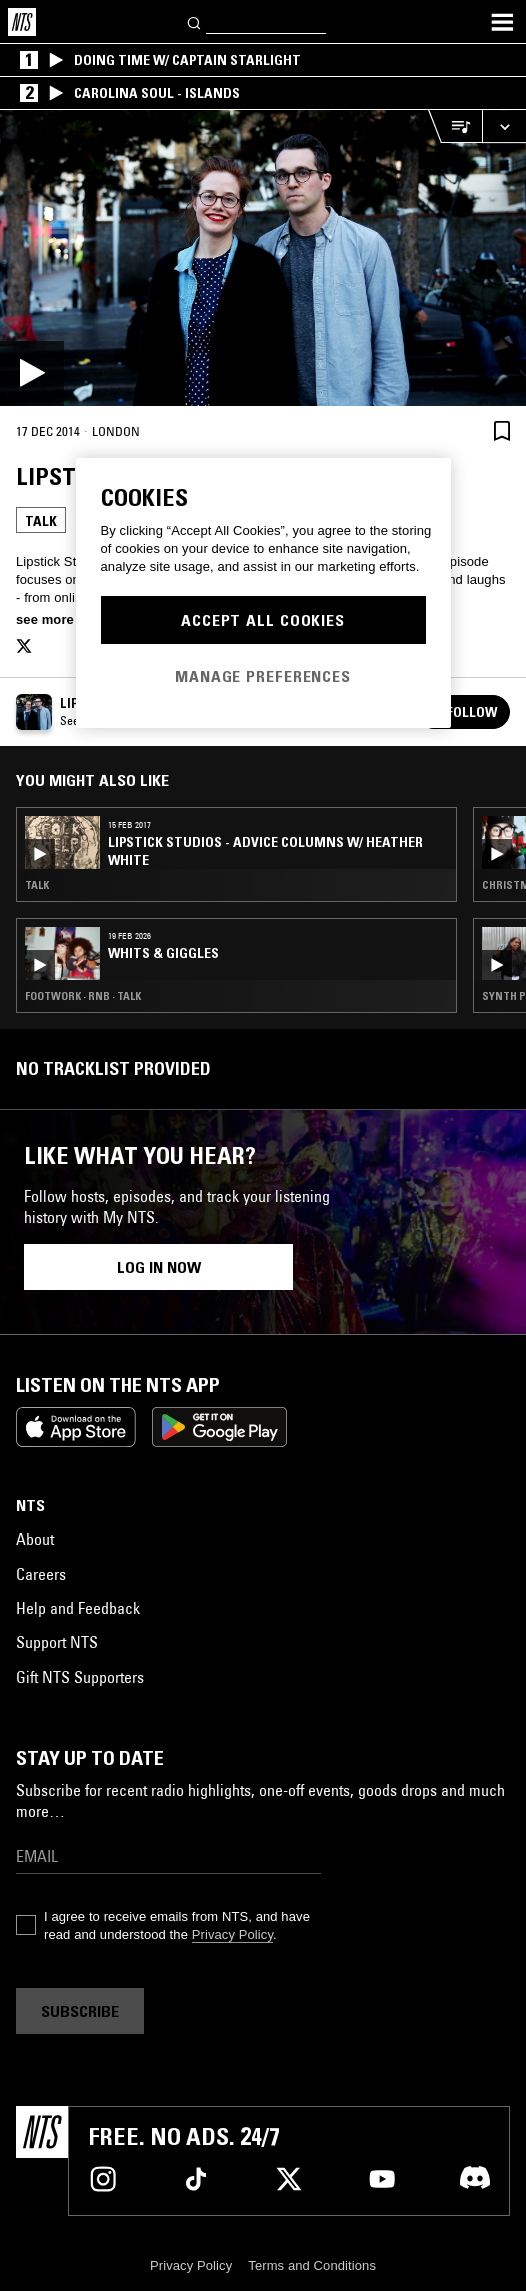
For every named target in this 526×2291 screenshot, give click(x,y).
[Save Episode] (502, 430)
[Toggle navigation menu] (502, 22)
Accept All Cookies (263, 620)
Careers (41, 1574)
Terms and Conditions (312, 2265)
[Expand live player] (504, 126)
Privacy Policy (232, 1934)
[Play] (263, 258)
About (35, 1539)
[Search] (195, 21)
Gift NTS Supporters (80, 1677)
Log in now (159, 1267)
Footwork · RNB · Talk (83, 996)
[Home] (22, 22)
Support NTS (57, 1642)
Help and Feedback (78, 1608)
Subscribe (80, 2011)
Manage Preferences (263, 676)
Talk (41, 521)
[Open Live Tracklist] (455, 126)
